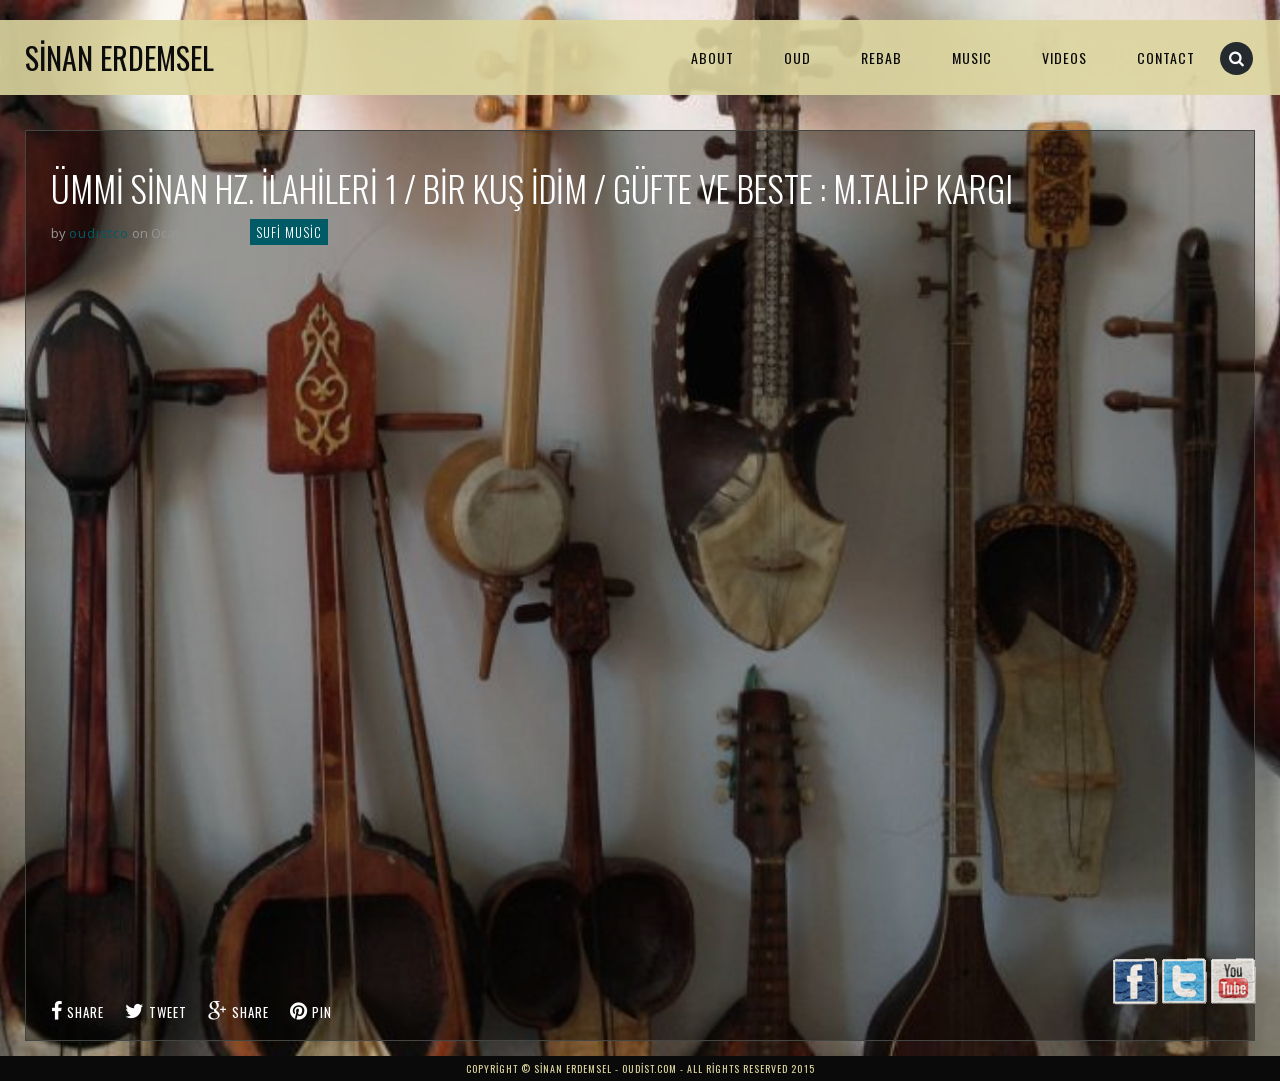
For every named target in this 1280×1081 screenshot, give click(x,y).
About (712, 57)
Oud (797, 57)
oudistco (99, 233)
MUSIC (972, 57)
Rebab (881, 57)
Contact (1166, 57)
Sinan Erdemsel (119, 57)
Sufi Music (289, 232)
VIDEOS (1064, 57)
